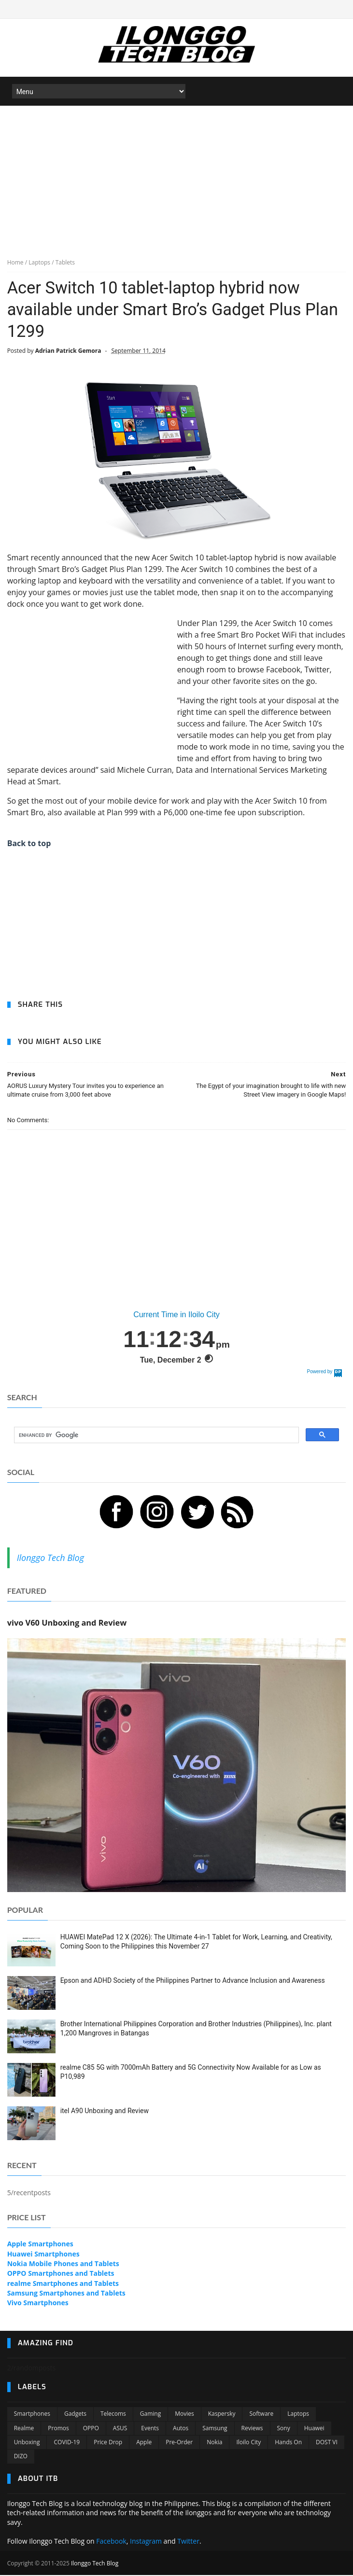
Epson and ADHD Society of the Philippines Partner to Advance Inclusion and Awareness (192, 1981)
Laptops (298, 2415)
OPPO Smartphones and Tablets (60, 2274)
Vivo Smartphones (38, 2304)
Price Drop (108, 2443)
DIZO (21, 2457)
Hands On (288, 2443)
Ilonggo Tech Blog (50, 1559)
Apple (144, 2443)
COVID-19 (67, 2443)
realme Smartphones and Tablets (63, 2284)
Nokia (214, 2443)
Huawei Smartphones (43, 2254)
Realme (24, 2429)
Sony (283, 2429)
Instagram (146, 2542)
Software (261, 2415)
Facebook (111, 2542)
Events (150, 2429)
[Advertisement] (176, 178)
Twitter (188, 2542)
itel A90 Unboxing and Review (104, 2112)
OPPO (91, 2429)
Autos (180, 2429)
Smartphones (32, 2415)
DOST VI (327, 2443)
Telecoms (113, 2415)
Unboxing (27, 2443)
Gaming (150, 2415)
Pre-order (179, 2443)
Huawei (314, 2429)
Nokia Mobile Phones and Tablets (63, 2265)
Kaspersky (222, 2415)
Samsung (214, 2429)
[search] (156, 1436)
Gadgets (75, 2415)
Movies (184, 2415)
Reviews (252, 2429)
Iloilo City (248, 2443)
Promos (58, 2429)
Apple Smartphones (40, 2245)
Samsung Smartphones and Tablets (66, 2294)
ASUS (120, 2429)
